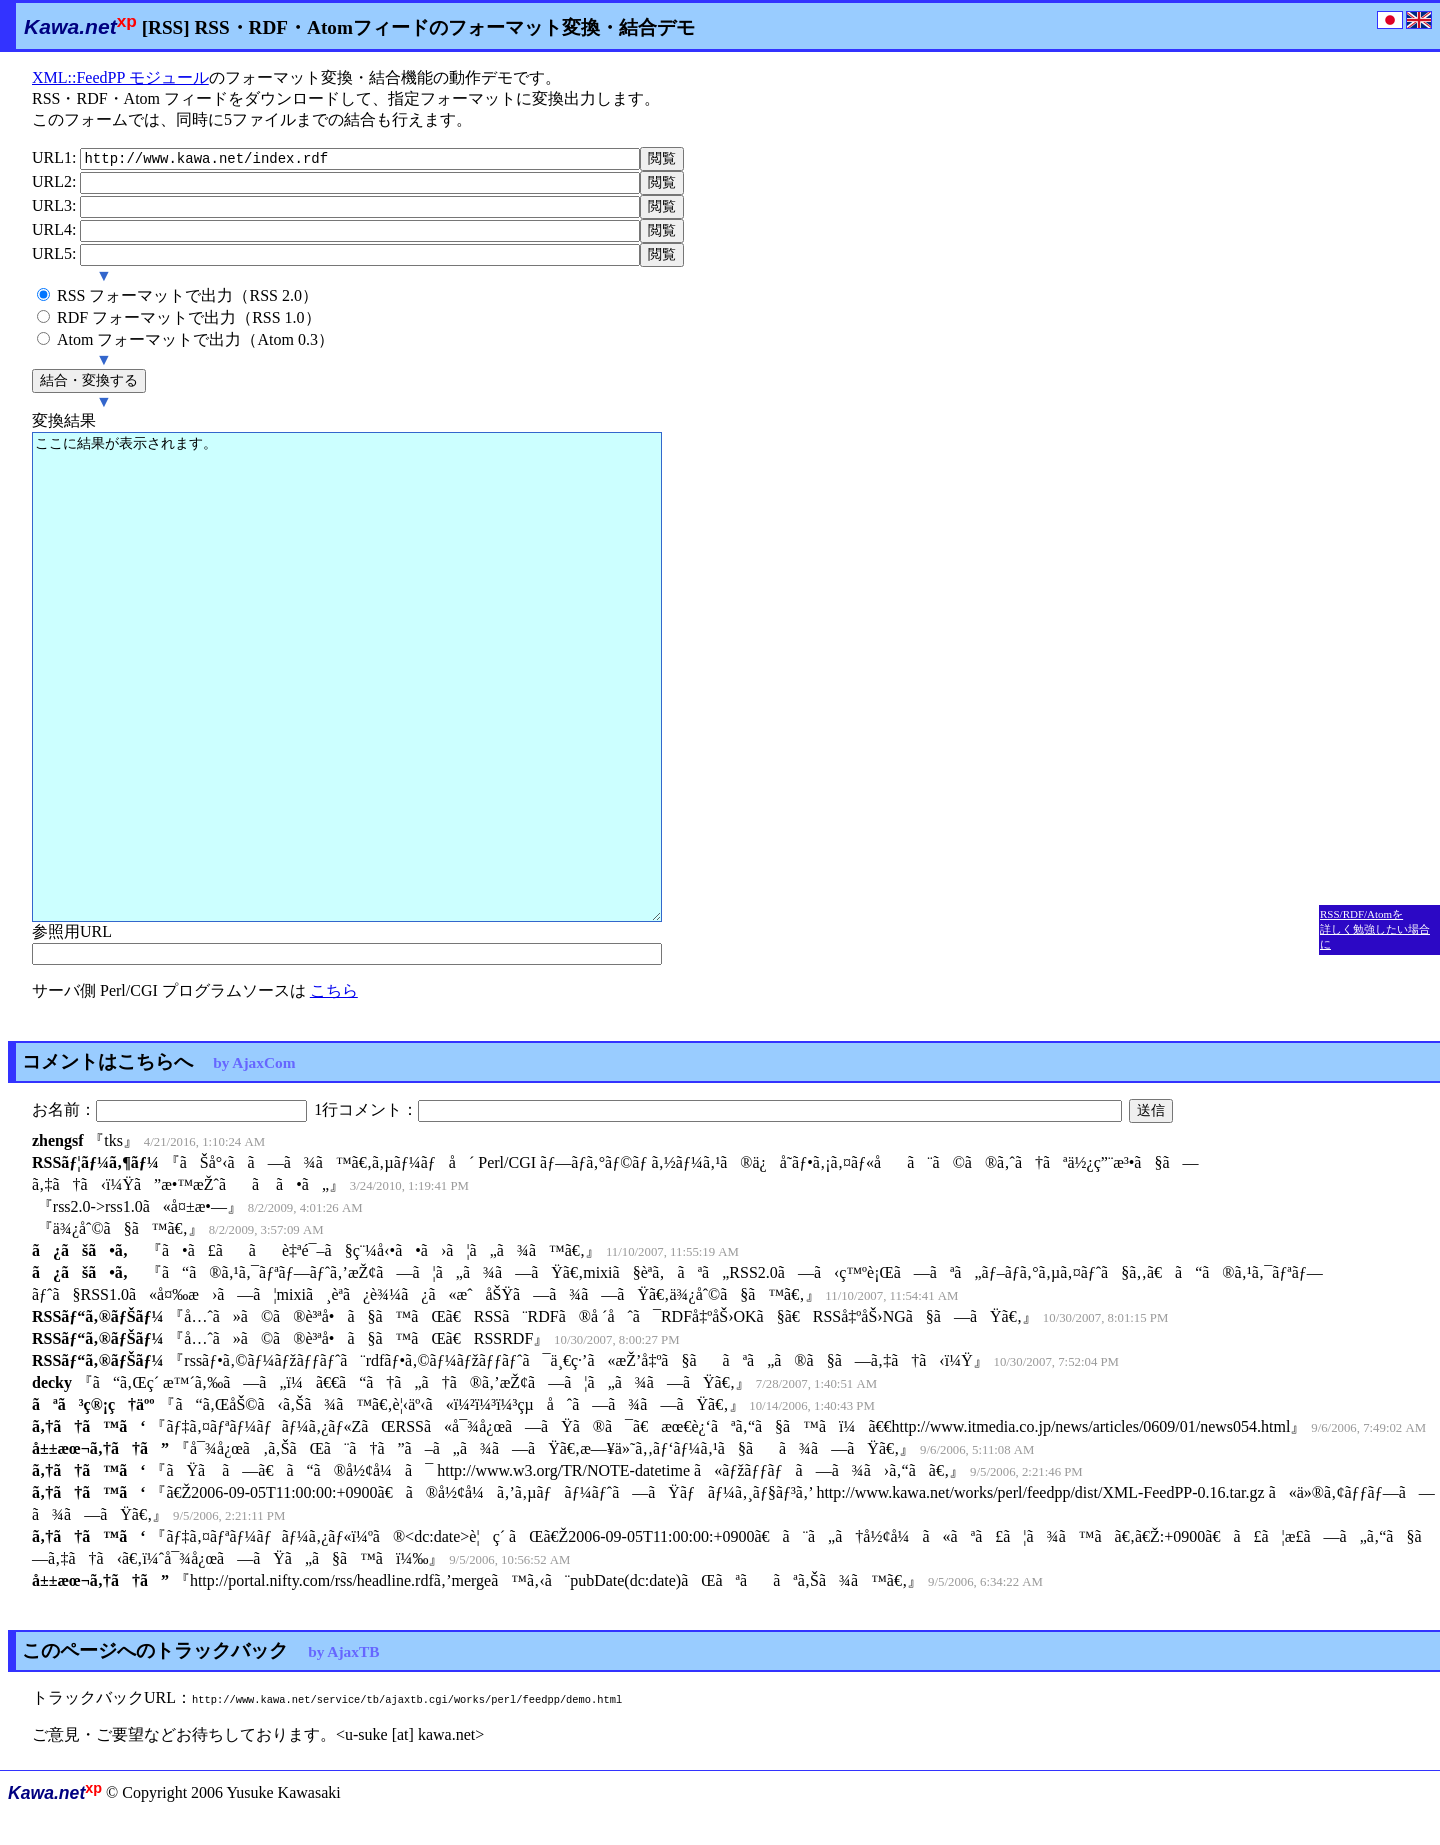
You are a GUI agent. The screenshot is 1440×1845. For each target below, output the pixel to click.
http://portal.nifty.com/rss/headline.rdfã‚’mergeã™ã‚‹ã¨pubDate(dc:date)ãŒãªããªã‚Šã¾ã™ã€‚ (548, 1597)
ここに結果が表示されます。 (347, 689)
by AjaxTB (343, 1668)
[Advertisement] (1379, 365)
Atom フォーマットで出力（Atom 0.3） (195, 349)
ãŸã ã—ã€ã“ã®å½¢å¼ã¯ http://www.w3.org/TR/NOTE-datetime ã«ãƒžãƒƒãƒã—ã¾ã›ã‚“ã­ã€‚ (557, 1487)
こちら (334, 1005)
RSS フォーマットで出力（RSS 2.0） (187, 305)
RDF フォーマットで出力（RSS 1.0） (189, 327)
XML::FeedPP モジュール (120, 77)
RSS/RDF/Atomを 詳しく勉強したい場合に (1375, 929)
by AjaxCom (254, 1077)
